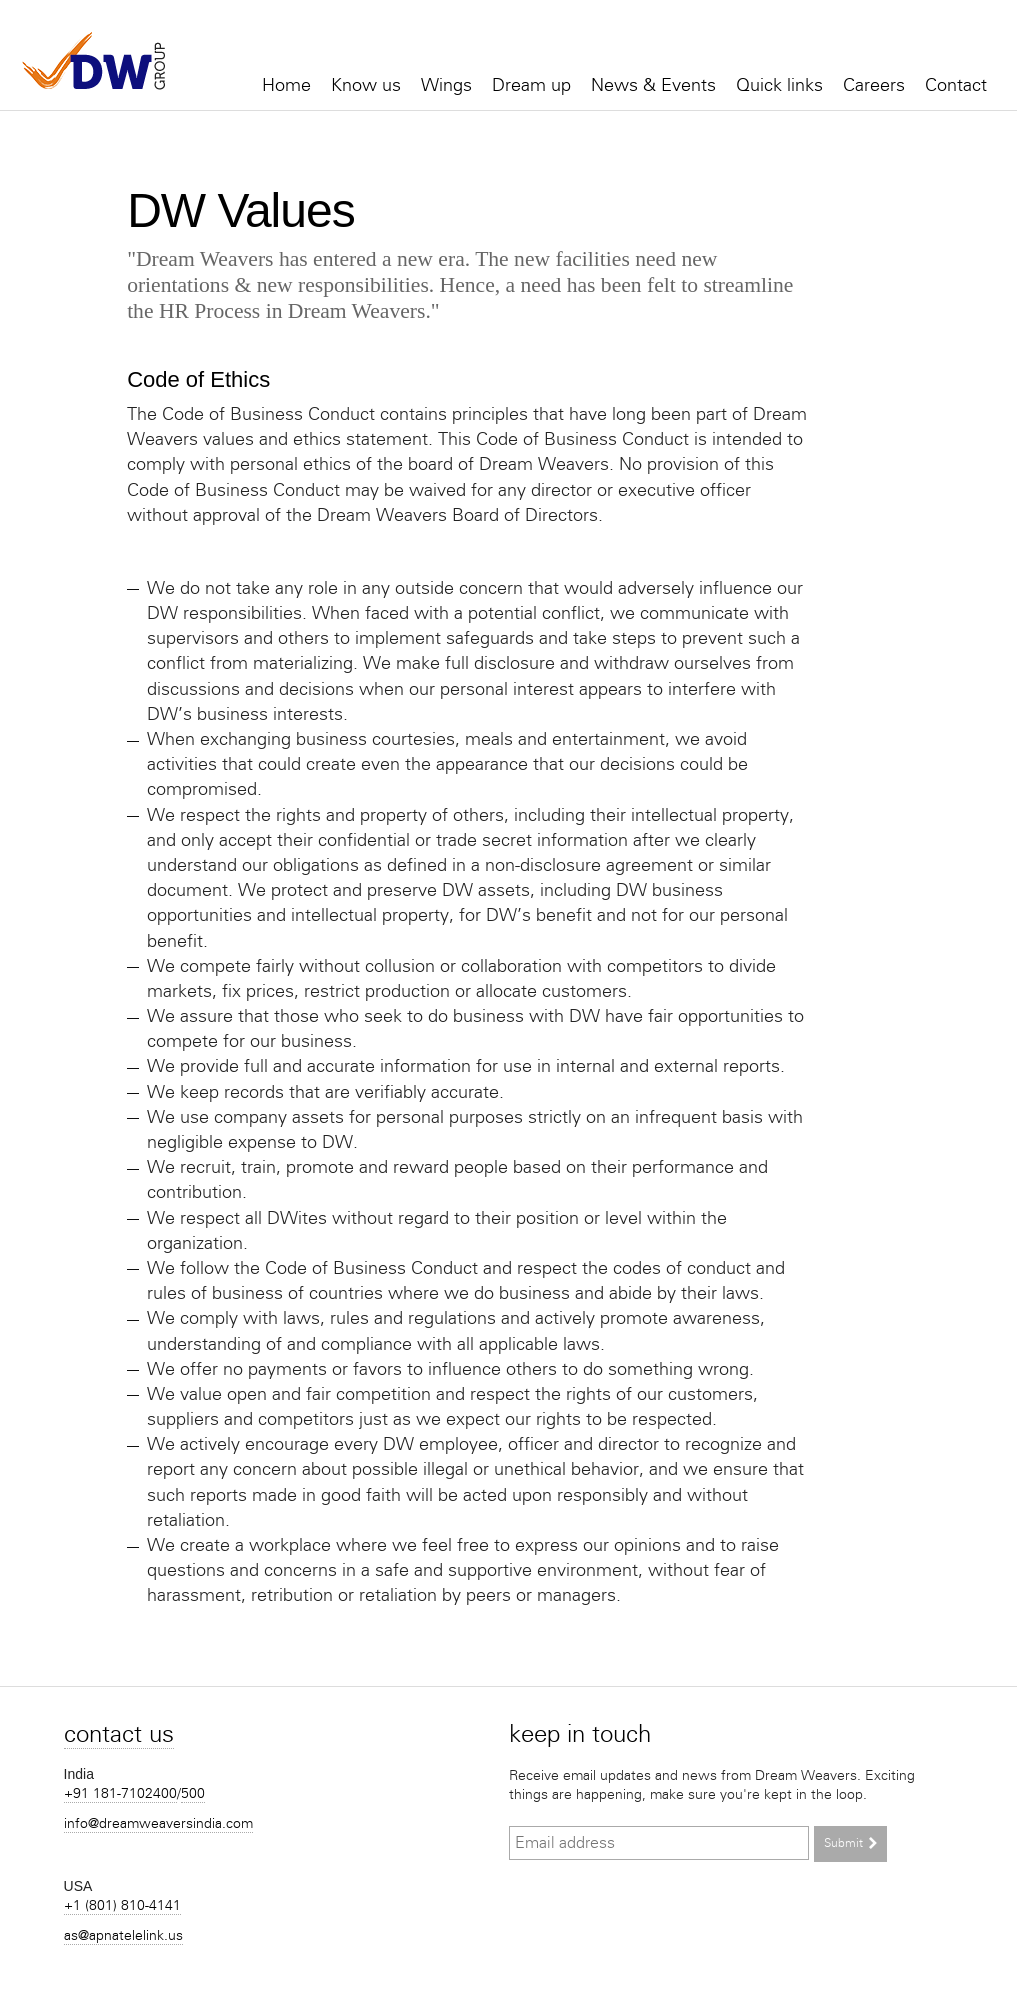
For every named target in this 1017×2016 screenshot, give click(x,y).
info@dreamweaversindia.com (158, 1823)
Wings (446, 85)
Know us (366, 85)
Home (286, 85)
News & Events (653, 85)
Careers (874, 85)
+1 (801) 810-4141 (122, 1905)
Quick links (779, 85)
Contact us (119, 1733)
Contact (956, 85)
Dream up (531, 85)
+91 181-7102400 (120, 1793)
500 (193, 1793)
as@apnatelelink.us (123, 1935)
